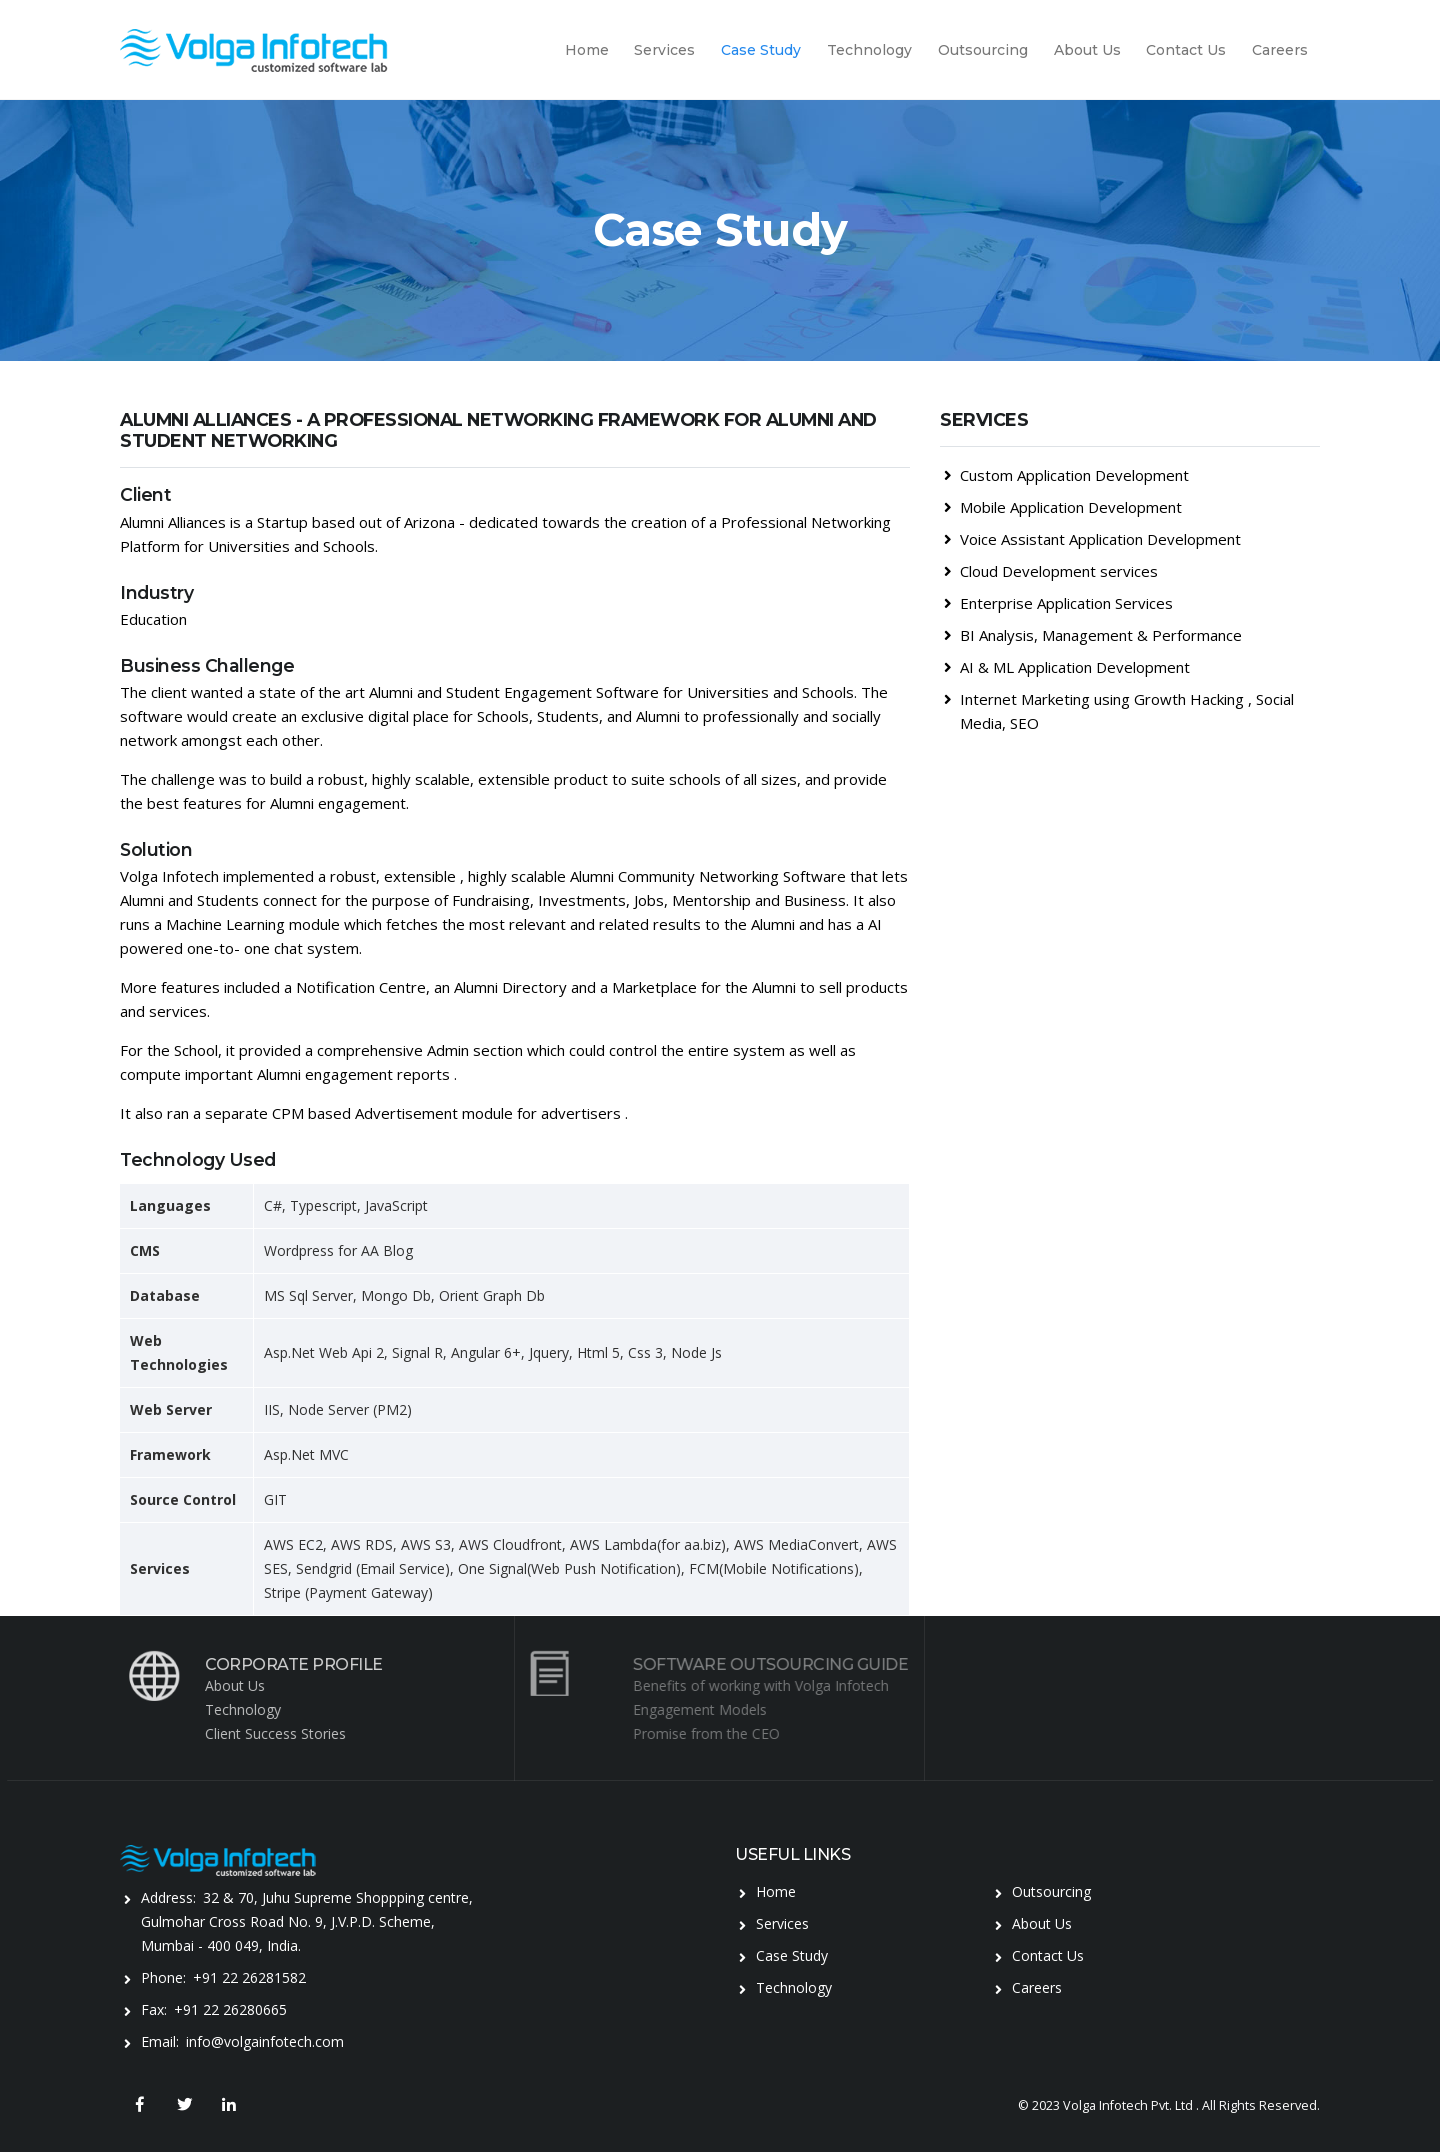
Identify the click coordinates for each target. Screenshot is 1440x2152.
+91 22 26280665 (230, 2009)
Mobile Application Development (1063, 507)
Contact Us (1186, 50)
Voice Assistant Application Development (1092, 539)
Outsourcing (983, 50)
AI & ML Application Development (1067, 667)
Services (664, 50)
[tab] (1130, 436)
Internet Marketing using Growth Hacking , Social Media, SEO (1119, 711)
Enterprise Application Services (1058, 603)
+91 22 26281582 (249, 1977)
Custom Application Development (1066, 475)
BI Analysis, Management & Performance (1093, 635)
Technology (869, 50)
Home (587, 50)
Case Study (761, 50)
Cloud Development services (1051, 571)
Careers (1280, 50)
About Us (1087, 50)
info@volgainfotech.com (265, 2041)
